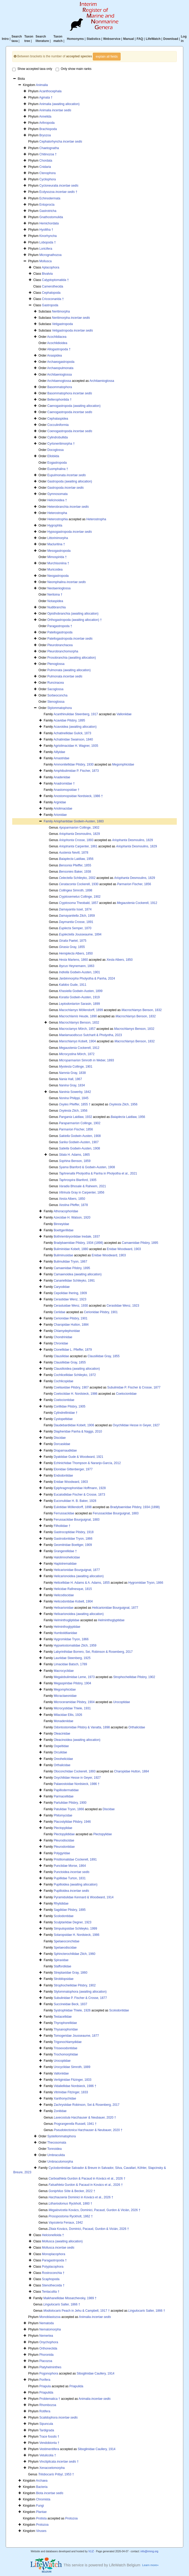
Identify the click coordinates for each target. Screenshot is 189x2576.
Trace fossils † (49, 2436)
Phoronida (46, 2355)
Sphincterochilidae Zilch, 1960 (74, 1954)
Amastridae (61, 758)
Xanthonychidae (65, 2098)
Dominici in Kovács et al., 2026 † (81, 2197)
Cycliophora (47, 179)
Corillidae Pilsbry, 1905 (70, 1406)
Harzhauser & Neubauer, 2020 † (85, 2117)
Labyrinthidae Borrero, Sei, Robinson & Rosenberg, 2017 (93, 1652)
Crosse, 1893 (76, 840)
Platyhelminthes (50, 2367)
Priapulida (76, 2386)
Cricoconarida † (53, 299)
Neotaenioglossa (58, 588)
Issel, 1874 (75, 909)
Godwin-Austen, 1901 (79, 972)
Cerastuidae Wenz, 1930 (71, 1305)
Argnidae (60, 802)
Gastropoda (50, 305)
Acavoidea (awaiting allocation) (75, 727)
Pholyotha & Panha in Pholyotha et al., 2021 (98, 1173)
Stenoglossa (55, 701)
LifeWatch (153, 39)
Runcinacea (55, 682)
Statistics (93, 39)
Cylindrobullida (57, 437)
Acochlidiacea (56, 337)
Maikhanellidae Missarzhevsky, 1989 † (70, 2298)
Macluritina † (56, 544)
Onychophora (48, 2342)
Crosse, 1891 (76, 922)
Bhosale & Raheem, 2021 (82, 1186)
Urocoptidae (121, 1702)
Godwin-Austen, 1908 (80, 1136)
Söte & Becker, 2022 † (72, 2191)
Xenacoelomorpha (51, 2468)
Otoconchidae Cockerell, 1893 (75, 1771)
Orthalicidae (136, 1727)
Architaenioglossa (59, 374)
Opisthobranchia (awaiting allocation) (73, 613)
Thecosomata (56, 2142)
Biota (49, 2493)
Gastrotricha (47, 211)
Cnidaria (45, 167)
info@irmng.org (149, 2551)
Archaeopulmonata (60, 368)
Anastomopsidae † (66, 790)
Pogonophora (48, 2373)
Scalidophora (58, 2417)
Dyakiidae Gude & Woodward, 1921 (78, 1457)
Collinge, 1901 (76, 1066)
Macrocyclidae (64, 1671)
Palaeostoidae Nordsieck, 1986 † (77, 1784)
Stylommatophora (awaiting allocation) (80, 1991)
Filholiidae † (62, 1526)
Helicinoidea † (57, 500)
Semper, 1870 (75, 928)
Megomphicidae (123, 764)
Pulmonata (64, 676)
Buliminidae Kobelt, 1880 (71, 1249)
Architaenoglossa (59, 381)
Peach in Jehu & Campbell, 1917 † (76, 2310)
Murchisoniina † (58, 563)
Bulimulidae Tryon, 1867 (70, 1261)
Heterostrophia (57, 519)
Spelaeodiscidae (65, 1947)
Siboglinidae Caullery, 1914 (95, 2373)
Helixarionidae (64, 1608)
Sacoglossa (55, 689)
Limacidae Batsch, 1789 (70, 1664)
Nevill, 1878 (73, 852)
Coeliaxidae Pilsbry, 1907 (71, 1387)
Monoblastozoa (49, 2317)
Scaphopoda (50, 2279)
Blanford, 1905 (77, 1180)
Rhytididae (61, 1903)
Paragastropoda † (59, 626)
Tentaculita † (50, 2291)
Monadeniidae (63, 1721)
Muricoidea (55, 569)
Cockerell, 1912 (137, 903)
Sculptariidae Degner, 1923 (73, 1922)
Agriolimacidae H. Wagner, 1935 (76, 746)
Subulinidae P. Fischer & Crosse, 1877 (134, 1387)
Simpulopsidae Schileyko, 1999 (75, 1928)
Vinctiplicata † (59, 2461)
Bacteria (42, 2487)
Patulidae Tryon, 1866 (69, 1809)
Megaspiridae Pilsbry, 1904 (72, 1683)
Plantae (41, 2512)
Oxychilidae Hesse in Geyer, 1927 (136, 1425)
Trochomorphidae (66, 2054)
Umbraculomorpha (60, 2161)
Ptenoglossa (55, 664)
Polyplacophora (52, 2266)
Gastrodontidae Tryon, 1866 (73, 1538)
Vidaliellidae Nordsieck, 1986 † (75, 2086)
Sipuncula (46, 2424)
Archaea (42, 2480)
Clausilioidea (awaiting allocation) (77, 1368)
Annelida (45, 116)
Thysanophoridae (66, 2029)
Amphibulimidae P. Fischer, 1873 (76, 771)
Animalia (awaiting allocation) (59, 104)
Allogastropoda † (58, 349)
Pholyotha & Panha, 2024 (87, 978)
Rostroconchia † (53, 2273)
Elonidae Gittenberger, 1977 (73, 1469)
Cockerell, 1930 (79, 884)
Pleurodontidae (64, 1847)
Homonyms (75, 39)
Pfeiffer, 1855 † (74, 1104)
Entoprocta (46, 204)
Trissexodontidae (65, 2048)
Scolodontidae (64, 1916)
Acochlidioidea (57, 343)
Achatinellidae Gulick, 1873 (72, 733)
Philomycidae (63, 1815)
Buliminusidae (63, 1255)
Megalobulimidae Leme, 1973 (74, 1677)
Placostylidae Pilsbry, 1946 (72, 1822)
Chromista (43, 2499)
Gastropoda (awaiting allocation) (69, 481)
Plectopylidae (63, 1828)
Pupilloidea (71, 1891)
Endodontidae (63, 1475)
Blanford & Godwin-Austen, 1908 (87, 1167)
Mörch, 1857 (77, 1029)
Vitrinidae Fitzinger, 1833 (71, 2092)
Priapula (45, 2386)
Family (49, 821)
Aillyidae (59, 752)
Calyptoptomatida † (55, 280)
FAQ (140, 39)
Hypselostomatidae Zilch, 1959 (75, 1645)
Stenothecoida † (53, 2285)
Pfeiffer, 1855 (75, 865)
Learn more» (150, 2565)
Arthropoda (47, 123)
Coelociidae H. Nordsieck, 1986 (75, 1394)
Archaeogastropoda (60, 362)
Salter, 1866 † (61, 2304)
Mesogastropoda (58, 551)
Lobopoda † (47, 242)
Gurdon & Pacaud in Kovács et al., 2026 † (87, 2178)
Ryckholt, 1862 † (71, 2216)
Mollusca (45, 261)
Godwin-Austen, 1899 (80, 991)
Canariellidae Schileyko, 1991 (74, 1280)
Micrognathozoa (50, 255)
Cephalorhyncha (60, 141)
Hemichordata (49, 223)
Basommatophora (59, 387)
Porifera (44, 2380)
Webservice (112, 39)
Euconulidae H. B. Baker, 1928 (75, 1501)
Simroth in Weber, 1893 (86, 1060)
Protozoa (71, 2518)
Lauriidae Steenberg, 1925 (72, 1658)
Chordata (45, 160)
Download (170, 39)
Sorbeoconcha (57, 695)
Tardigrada (46, 2430)
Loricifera (45, 248)
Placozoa (45, 2361)
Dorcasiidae (62, 1444)
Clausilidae (61, 1356)
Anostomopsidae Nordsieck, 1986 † (78, 796)
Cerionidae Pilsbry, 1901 (101, 1312)
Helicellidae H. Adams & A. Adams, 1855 (82, 1582)
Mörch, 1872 (77, 1054)
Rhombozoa (47, 2405)
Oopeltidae (61, 1746)
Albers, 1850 (76, 953)
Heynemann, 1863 (76, 966)
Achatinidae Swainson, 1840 (73, 739)
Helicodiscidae (64, 1595)
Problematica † (49, 2399)
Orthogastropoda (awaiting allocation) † (74, 620)
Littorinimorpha (57, 538)
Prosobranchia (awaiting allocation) (71, 657)
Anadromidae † (64, 783)
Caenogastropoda (69, 412)
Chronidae (61, 1343)
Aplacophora (50, 267)
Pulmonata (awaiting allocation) (69, 670)
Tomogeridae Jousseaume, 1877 (76, 2035)
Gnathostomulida (51, 217)
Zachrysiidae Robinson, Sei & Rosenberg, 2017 (87, 2105)
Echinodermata (49, 198)
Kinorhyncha (48, 236)
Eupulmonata (66, 475)
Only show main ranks (74, 69)
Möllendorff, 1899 (81, 1010)
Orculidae (60, 1752)
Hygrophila (54, 525)
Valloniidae (124, 714)
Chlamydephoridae (67, 1331)
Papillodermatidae (66, 1790)
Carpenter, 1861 (78, 846)
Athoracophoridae (66, 1211)
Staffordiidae (62, 1966)
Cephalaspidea (57, 418)
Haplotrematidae (65, 1563)
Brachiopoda (48, 129)
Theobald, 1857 (78, 903)
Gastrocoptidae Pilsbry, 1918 (74, 1532)
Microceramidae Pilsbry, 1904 (74, 1702)
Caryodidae (62, 1287)
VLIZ (91, 2551)
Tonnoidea (54, 2149)
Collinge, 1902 (79, 827)
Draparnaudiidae (65, 1450)
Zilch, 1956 (123, 1104)
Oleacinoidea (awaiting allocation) (77, 1740)
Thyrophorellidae (65, 2023)
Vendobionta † (49, 2443)
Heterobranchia (68, 507)
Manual (128, 39)
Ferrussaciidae (64, 1513)
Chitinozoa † (48, 154)
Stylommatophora (59, 708)
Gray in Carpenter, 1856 (82, 1192)
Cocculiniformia (58, 425)
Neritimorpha (61, 311)
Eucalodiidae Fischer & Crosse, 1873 (79, 1494)
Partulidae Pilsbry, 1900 (70, 1802)
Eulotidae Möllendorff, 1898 (73, 1507)
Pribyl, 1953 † (56, 2474)
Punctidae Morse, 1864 (70, 1866)
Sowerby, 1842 (75, 1092)
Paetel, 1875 (72, 941)
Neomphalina (66, 582)
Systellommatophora (61, 2136)
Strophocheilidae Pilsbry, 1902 (134, 1677)
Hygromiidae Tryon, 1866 (145, 1582)
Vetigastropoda (62, 324)
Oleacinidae (62, 1733)
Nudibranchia (56, 607)
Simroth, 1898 (75, 890)
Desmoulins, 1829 (79, 834)
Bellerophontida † (59, 399)
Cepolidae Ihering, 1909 (70, 1293)
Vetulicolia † (47, 2455)
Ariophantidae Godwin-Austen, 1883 (79, 821)
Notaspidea (55, 601)
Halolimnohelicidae (67, 1557)
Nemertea (46, 2336)
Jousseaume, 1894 (80, 934)
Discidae (60, 1438)
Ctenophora (47, 173)
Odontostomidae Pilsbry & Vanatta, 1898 (82, 1727)
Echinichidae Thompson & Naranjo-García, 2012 (87, 1463)
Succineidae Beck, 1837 (70, 2004)
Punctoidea (71, 1872)
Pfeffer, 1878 (73, 1205)
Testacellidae (62, 2016)
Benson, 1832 (141, 1010)
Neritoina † (54, 594)
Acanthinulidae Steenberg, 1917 (76, 714)
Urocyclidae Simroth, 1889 (72, 2067)
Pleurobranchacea (60, 645)
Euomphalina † (57, 469)
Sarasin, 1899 (79, 1004)
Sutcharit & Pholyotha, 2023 (90, 1035)
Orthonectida (48, 2348)
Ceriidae (60, 1312)
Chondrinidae (63, 1337)
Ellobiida (53, 456)
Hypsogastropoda (69, 532)
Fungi (40, 2505)
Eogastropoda (57, 462)
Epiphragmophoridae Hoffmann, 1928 (80, 1488)
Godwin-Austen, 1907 (79, 1142)
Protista (41, 2518)
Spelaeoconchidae (67, 1941)
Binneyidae (61, 1224)
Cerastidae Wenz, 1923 (70, 1299)
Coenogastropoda (69, 431)
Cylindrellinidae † (65, 1413)
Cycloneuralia (58, 185)
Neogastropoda (58, 576)
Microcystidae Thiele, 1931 (72, 1708)
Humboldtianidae (65, 1633)
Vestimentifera (49, 2449)
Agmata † (46, 97)
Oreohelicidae (63, 1759)
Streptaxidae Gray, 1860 (70, 1972)
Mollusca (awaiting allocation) (62, 2241)
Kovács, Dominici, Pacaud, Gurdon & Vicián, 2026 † (94, 2210)
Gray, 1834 (72, 1085)
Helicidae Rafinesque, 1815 (73, 1589)
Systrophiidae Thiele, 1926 (72, 2010)
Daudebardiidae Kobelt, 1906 (74, 1425)
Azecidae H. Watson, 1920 (72, 1217)
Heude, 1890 (78, 1016)
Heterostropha (57, 513)
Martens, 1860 (73, 960)
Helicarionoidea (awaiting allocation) (79, 1576)
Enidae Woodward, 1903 (124, 1249)
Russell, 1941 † (75, 2124)
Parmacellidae (64, 1796)
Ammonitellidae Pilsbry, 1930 (74, 764)
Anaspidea (54, 355)
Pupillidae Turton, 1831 (70, 1878)
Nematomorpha (50, 2329)
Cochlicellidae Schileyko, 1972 (75, 1375)
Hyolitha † (46, 229)
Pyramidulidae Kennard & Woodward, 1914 (84, 1897)
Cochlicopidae (63, 1381)
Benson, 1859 (74, 1161)
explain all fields (107, 56)
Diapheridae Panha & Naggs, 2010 (78, 1431)
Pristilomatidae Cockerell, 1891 (75, 1859)
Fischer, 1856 (134, 884)
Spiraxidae (61, 1960)
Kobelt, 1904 (77, 1041)
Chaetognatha (49, 148)
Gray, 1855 (72, 947)
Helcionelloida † (53, 2235)
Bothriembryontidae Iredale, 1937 (77, 1236)
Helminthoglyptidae (111, 1620)
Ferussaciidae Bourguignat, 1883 (116, 1513)
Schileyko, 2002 (77, 878)
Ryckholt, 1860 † (70, 2203)
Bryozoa (45, 135)
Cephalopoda (51, 293)
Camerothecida (52, 286)
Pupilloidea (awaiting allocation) (75, 1884)
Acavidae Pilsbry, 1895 (69, 720)
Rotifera (44, 2411)
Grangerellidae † (65, 1551)
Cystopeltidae (63, 1419)
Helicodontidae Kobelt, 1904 (73, 1601)
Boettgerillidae (64, 1230)
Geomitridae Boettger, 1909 (73, 1545)
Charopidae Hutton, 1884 (71, 1324)
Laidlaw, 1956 (76, 859)
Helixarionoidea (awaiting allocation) (79, 1614)
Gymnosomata (57, 494)
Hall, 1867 (70, 1079)
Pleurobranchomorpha (62, 651)
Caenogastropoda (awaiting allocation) (74, 406)
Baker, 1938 (75, 871)
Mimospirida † (57, 557)
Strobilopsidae (64, 1979)
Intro (5, 39)
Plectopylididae (64, 1834)
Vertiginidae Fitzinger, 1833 (73, 2080)
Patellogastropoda (60, 632)
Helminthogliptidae (67, 1620)
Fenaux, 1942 (66, 2222)
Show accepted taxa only (32, 69)
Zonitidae (60, 2111)
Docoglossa (55, 450)
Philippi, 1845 (73, 1098)
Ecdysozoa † (58, 192)
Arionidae (60, 815)
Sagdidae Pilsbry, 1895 (70, 1910)
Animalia (42, 85)
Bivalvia (47, 274)
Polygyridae (62, 1853)
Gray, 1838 (72, 1073)
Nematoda (46, 2323)
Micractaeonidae (65, 1696)
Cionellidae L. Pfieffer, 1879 (73, 1349)
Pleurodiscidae (64, 1840)
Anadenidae (62, 777)
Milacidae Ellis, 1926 (68, 1715)
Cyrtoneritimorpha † (61, 443)
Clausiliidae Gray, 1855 (104, 1356)
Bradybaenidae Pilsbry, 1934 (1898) (78, 1243)
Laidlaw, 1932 (75, 1117)
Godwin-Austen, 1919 (79, 997)
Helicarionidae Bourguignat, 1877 (77, 1570)
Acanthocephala (50, 91)
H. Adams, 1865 (74, 1155)
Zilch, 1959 (77, 915)
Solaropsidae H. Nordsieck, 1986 (76, 1935)
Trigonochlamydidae (68, 2042)
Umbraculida (56, 2155)
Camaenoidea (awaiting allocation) (78, 1274)
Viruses (41, 2531)
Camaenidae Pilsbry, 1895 (140, 1243)
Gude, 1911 (72, 985)
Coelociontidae (126, 1394)
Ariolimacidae (63, 808)
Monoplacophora (53, 2254)
